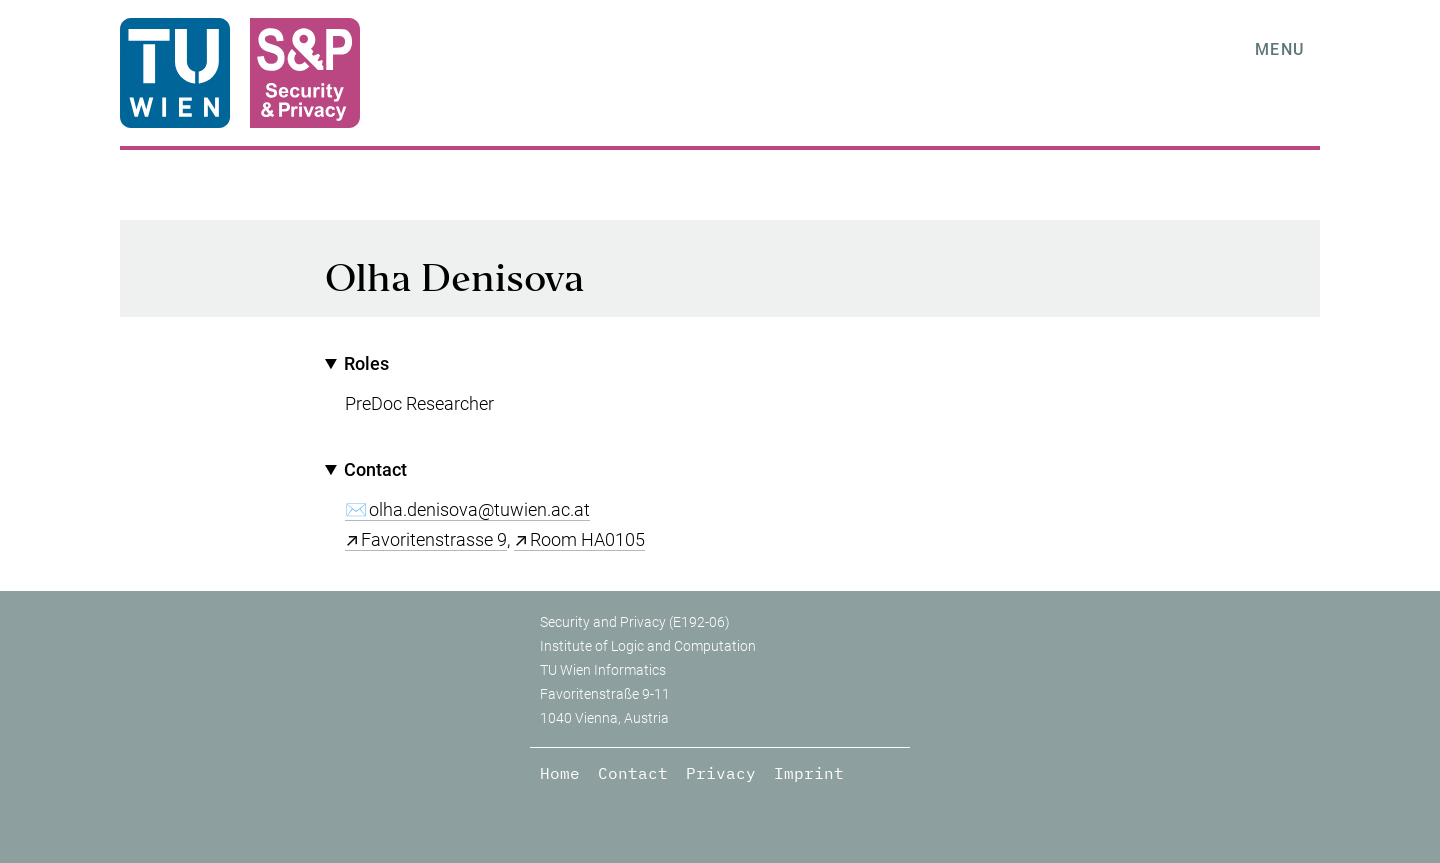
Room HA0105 (587, 539)
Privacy (721, 773)
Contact (633, 773)
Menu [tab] (1280, 49)
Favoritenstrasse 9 (434, 539)
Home (560, 773)
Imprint (809, 773)
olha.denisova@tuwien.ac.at (479, 509)
